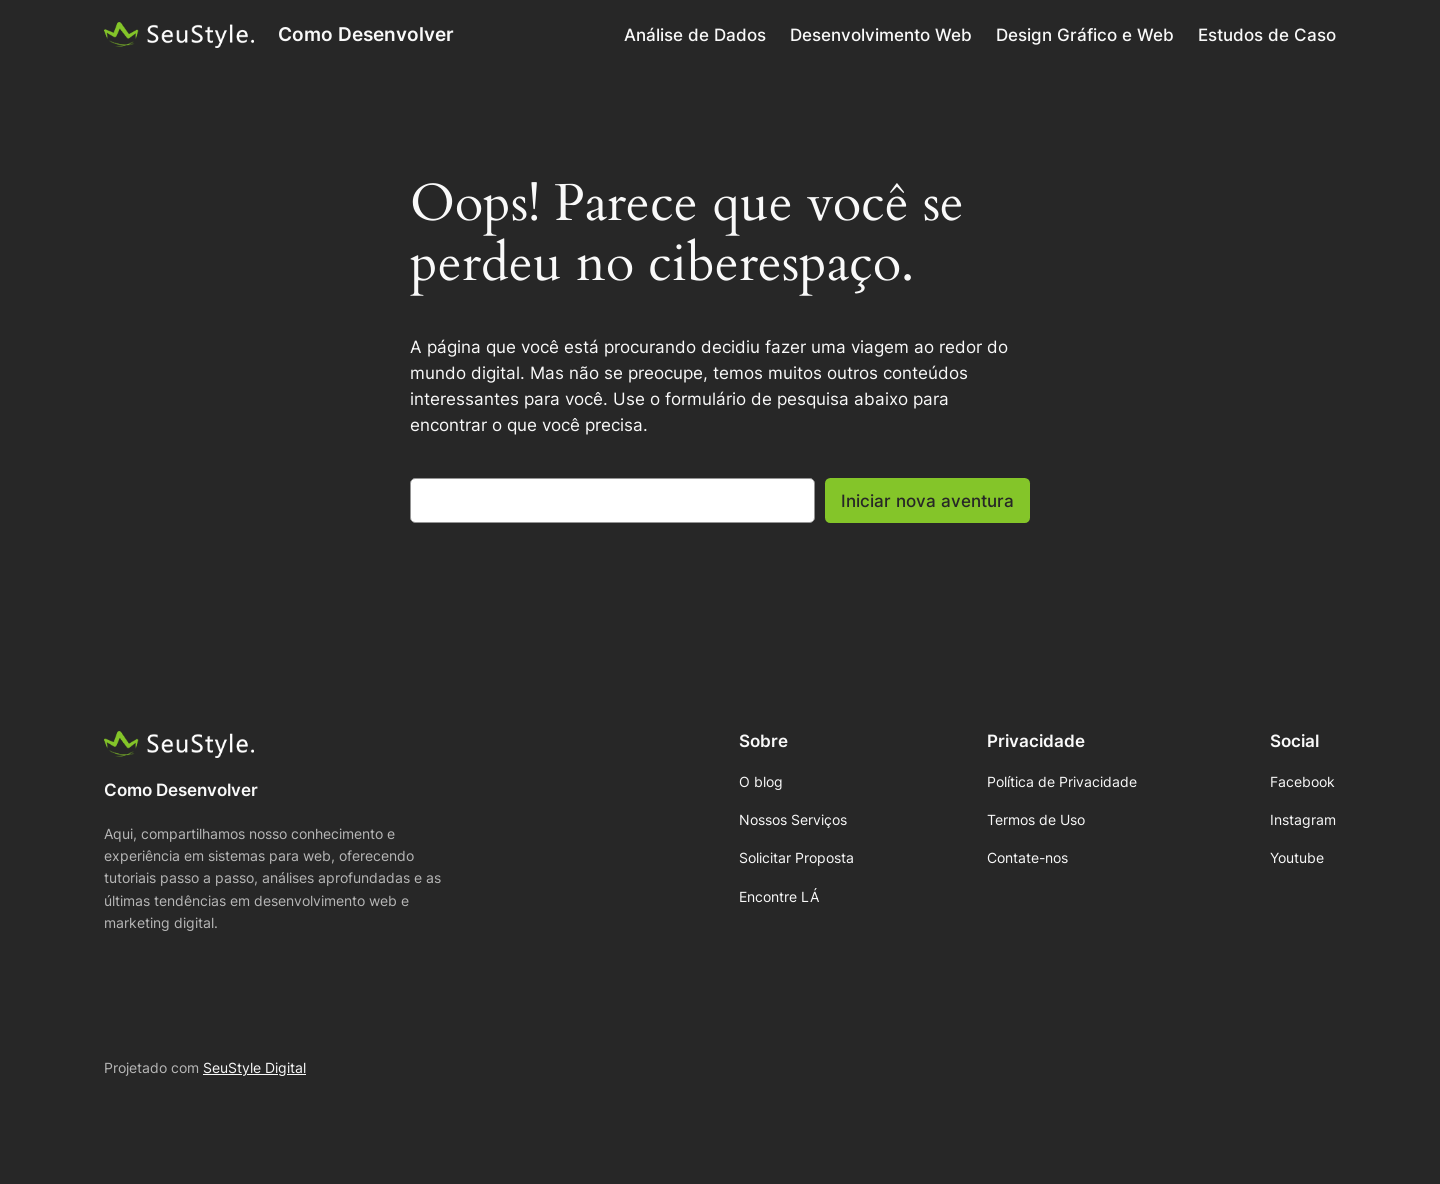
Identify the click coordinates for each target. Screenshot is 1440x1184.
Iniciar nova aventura (927, 501)
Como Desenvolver (366, 34)
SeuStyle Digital (254, 1067)
